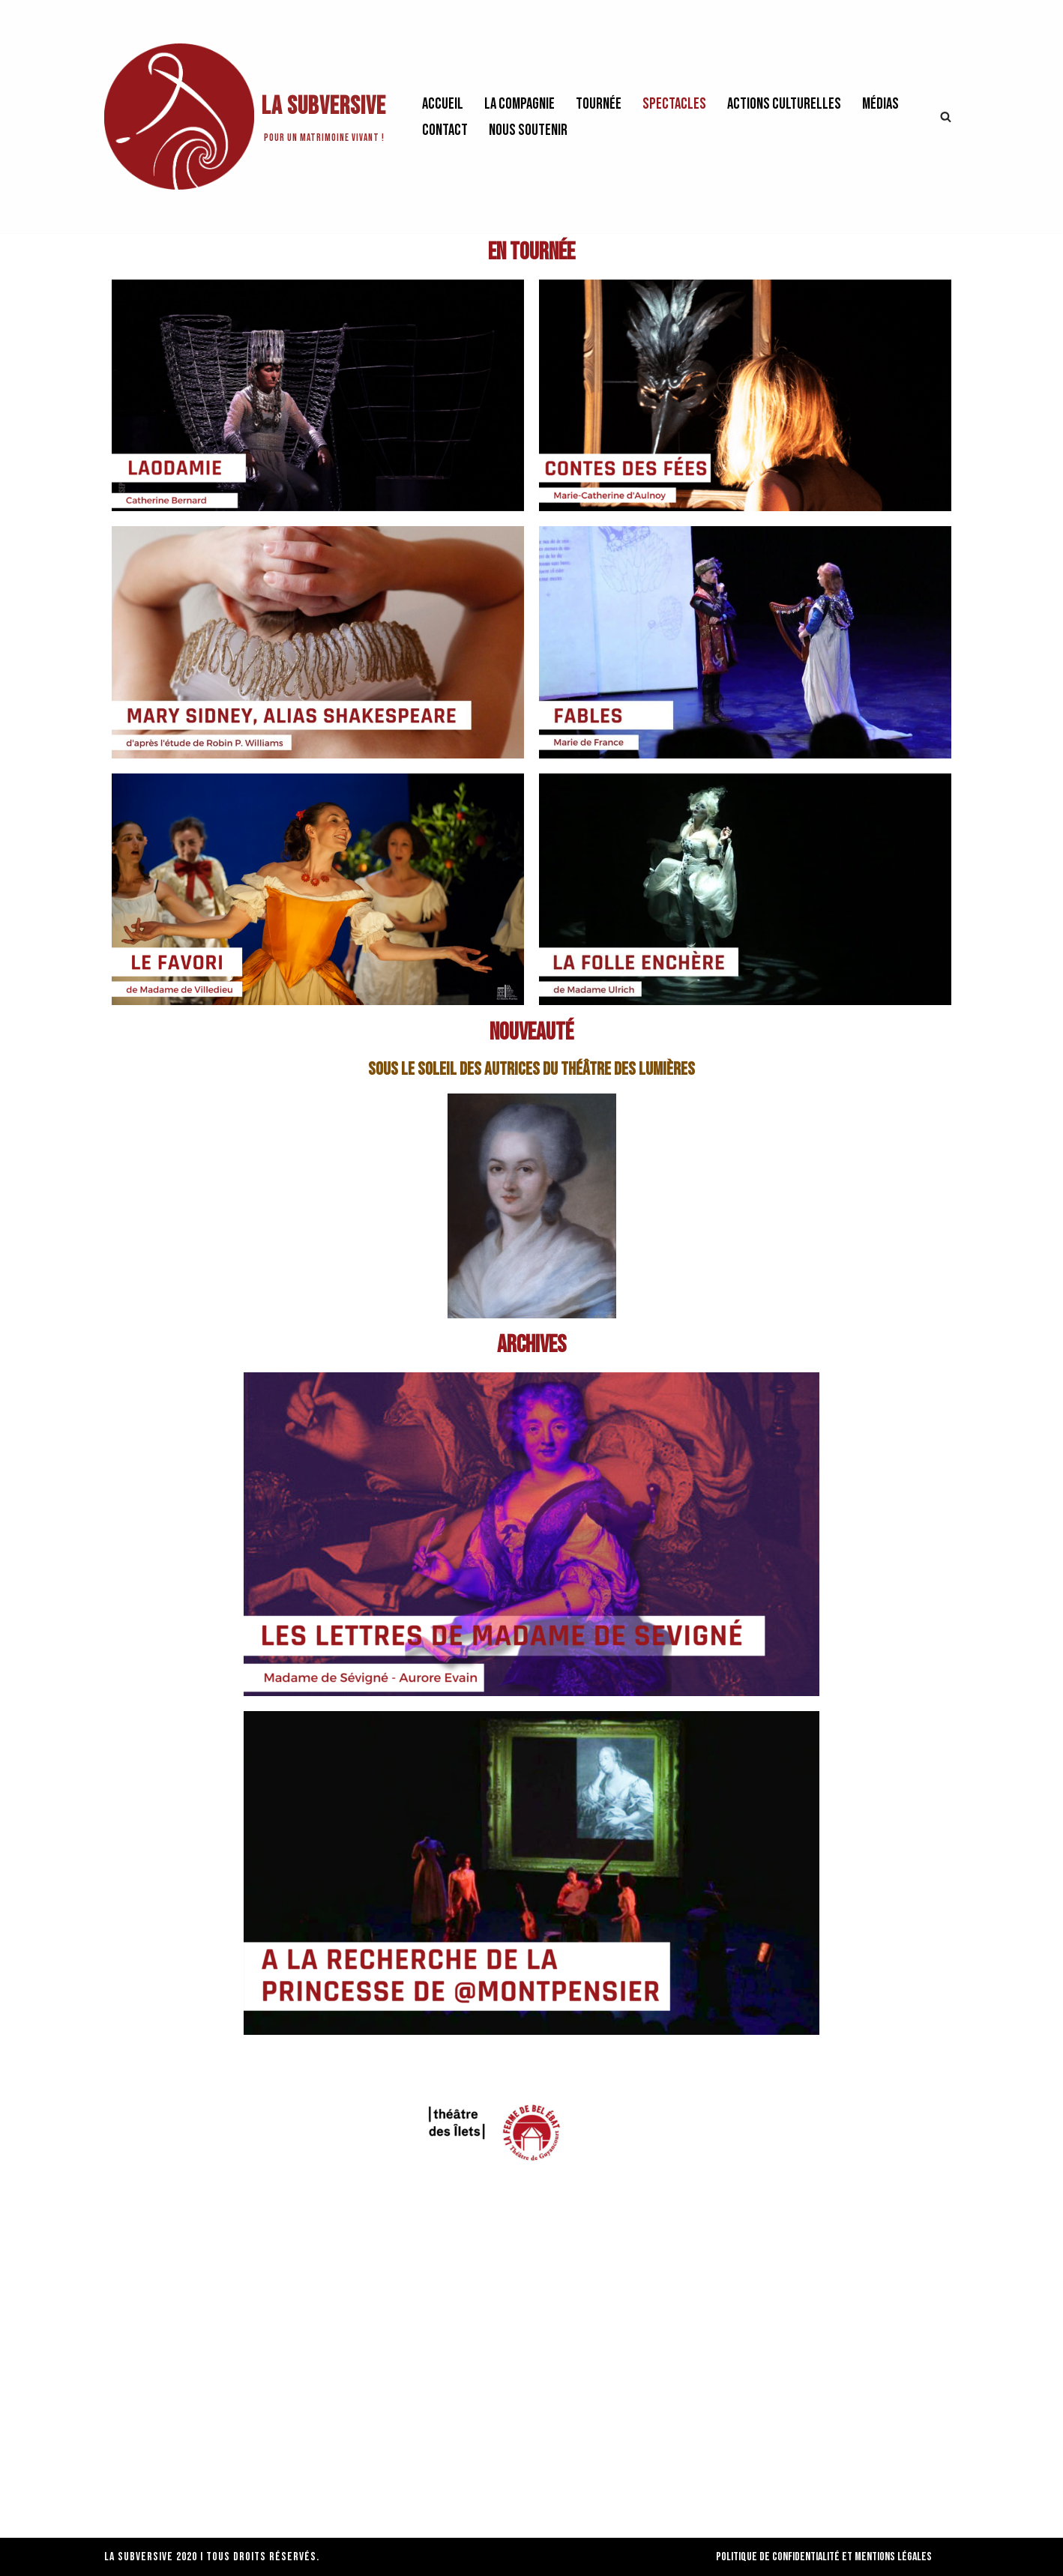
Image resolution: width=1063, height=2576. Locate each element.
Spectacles (674, 103)
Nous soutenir (528, 130)
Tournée (598, 103)
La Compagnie (519, 103)
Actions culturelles (784, 103)
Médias (880, 103)
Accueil (442, 103)
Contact (445, 130)
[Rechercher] (945, 116)
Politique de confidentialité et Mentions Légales (824, 2557)
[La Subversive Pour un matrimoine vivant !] (245, 116)
